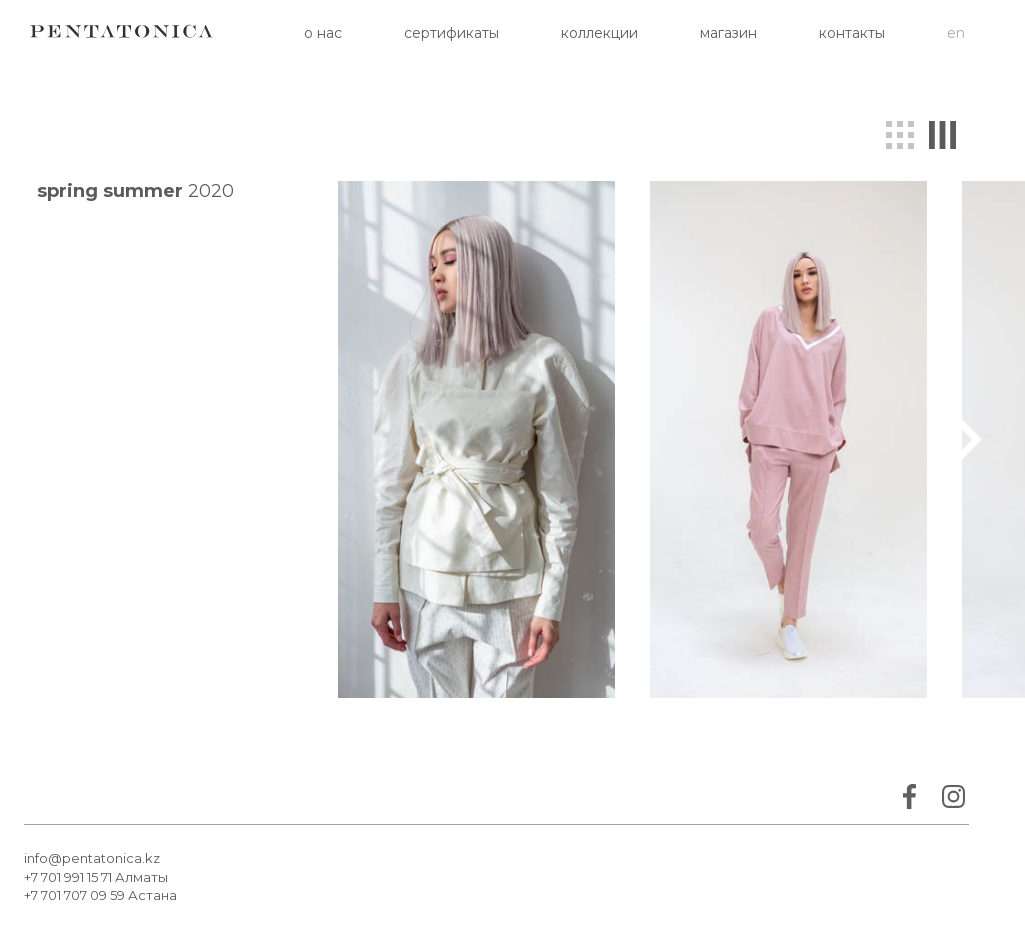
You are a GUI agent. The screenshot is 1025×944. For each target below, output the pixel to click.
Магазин (728, 33)
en (956, 33)
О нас (323, 33)
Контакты (852, 33)
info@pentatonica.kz (92, 858)
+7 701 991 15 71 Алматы (96, 877)
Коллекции (599, 33)
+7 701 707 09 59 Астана (100, 895)
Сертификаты (451, 33)
